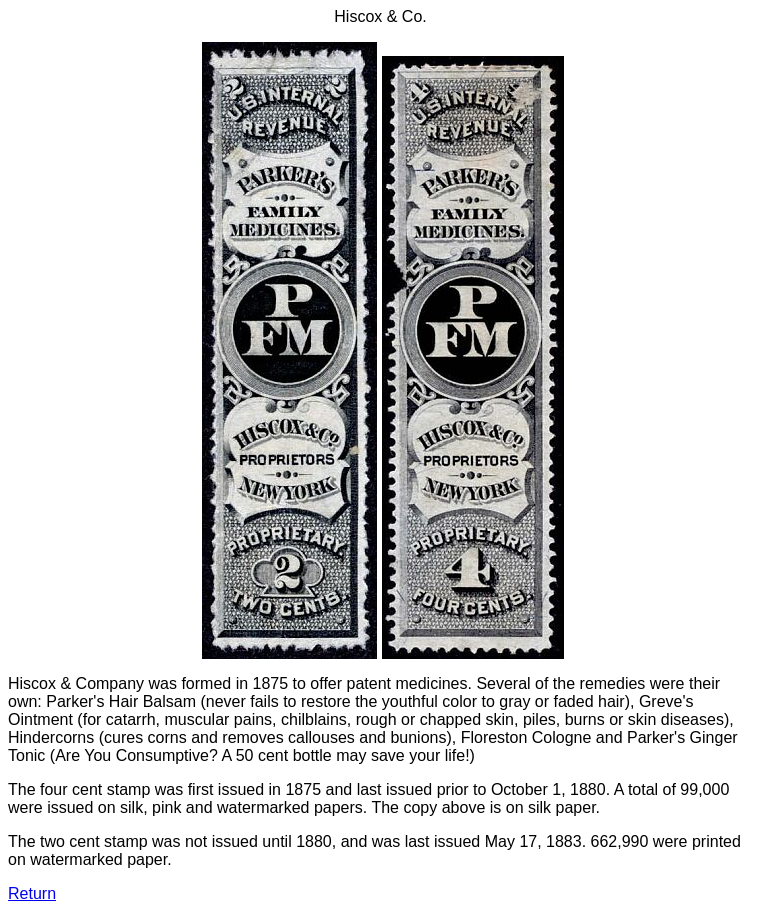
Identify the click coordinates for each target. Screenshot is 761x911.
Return (32, 893)
